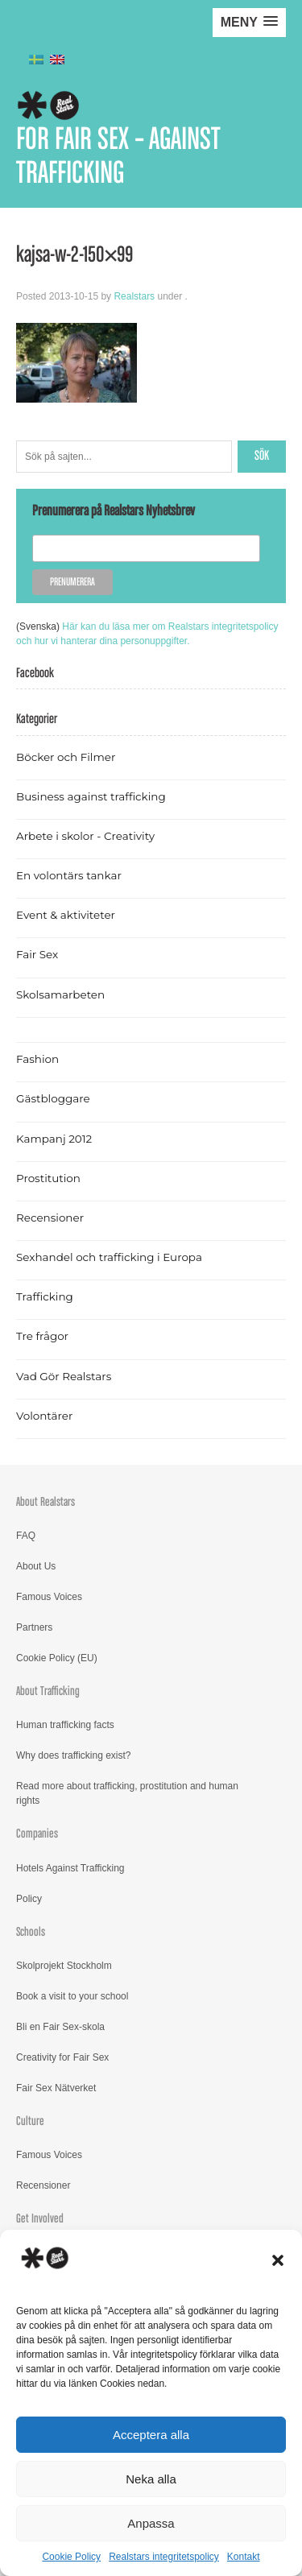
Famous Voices (49, 1596)
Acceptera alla (151, 2435)
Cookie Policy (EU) (56, 1658)
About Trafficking (48, 1691)
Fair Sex (37, 954)
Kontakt (243, 2556)
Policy (29, 1898)
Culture (30, 2121)
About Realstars (45, 1502)
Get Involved (40, 2219)
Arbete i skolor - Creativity (85, 835)
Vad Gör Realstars (63, 1376)
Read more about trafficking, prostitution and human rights (127, 1793)
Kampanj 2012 (54, 1138)
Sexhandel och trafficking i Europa (109, 1257)
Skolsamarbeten (60, 994)
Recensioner (50, 1217)
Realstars (134, 296)
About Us (36, 1566)
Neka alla (151, 2479)
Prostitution (48, 1178)
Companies (37, 1834)
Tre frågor (42, 1335)
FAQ (25, 1535)
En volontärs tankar (69, 875)
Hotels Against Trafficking (70, 1868)
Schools (30, 1932)
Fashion (37, 1058)
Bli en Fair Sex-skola (60, 2026)
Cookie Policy (71, 2556)
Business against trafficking (91, 796)
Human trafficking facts (65, 1724)
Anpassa (150, 2523)
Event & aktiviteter (65, 914)
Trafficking (44, 1296)
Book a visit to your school (72, 1996)
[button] (278, 2260)
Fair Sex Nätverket (56, 2088)
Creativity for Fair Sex (62, 2057)
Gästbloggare (53, 1098)
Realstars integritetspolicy (164, 2556)
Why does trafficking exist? (73, 1755)
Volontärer (44, 1415)
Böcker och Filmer (65, 756)
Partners (34, 1627)
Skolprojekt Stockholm (64, 1965)
